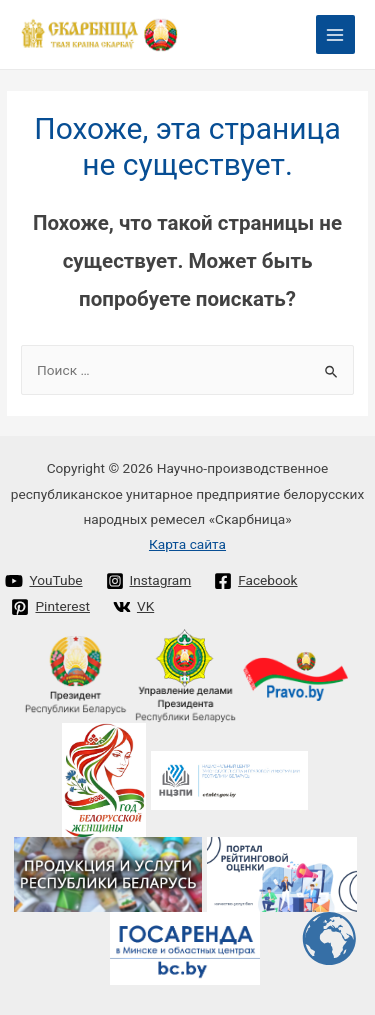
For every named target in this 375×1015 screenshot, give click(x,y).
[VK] (133, 607)
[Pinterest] (50, 607)
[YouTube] (44, 581)
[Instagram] (148, 581)
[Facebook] (256, 581)
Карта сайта (187, 544)
